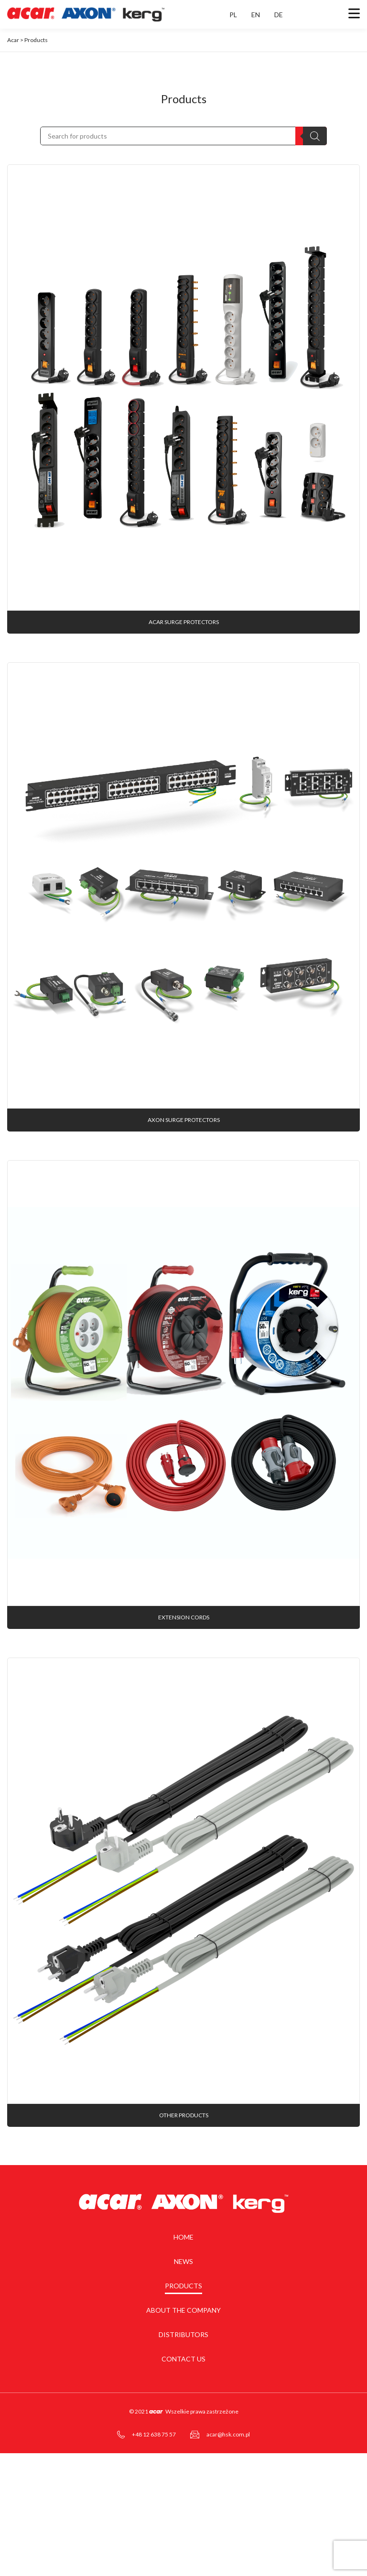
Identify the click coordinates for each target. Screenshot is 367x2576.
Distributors (183, 2429)
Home (183, 2331)
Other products (183, 2209)
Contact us (183, 2453)
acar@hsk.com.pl (228, 2528)
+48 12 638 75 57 (154, 2528)
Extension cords (183, 1688)
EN (255, 15)
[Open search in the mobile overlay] (183, 136)
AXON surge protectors (184, 1166)
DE (278, 15)
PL (233, 15)
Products (183, 2380)
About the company (183, 2404)
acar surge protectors (184, 645)
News (183, 2355)
